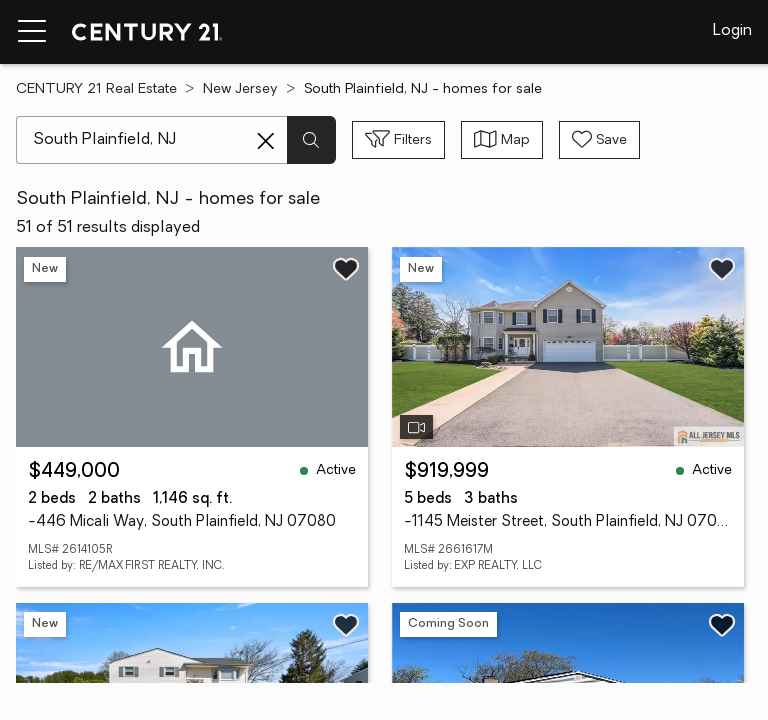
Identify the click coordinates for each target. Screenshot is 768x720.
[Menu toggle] (32, 32)
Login (732, 31)
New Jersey (240, 89)
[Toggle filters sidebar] (398, 140)
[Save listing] (346, 269)
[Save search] (599, 140)
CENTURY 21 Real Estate (96, 89)
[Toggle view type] (502, 140)
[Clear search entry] (266, 141)
